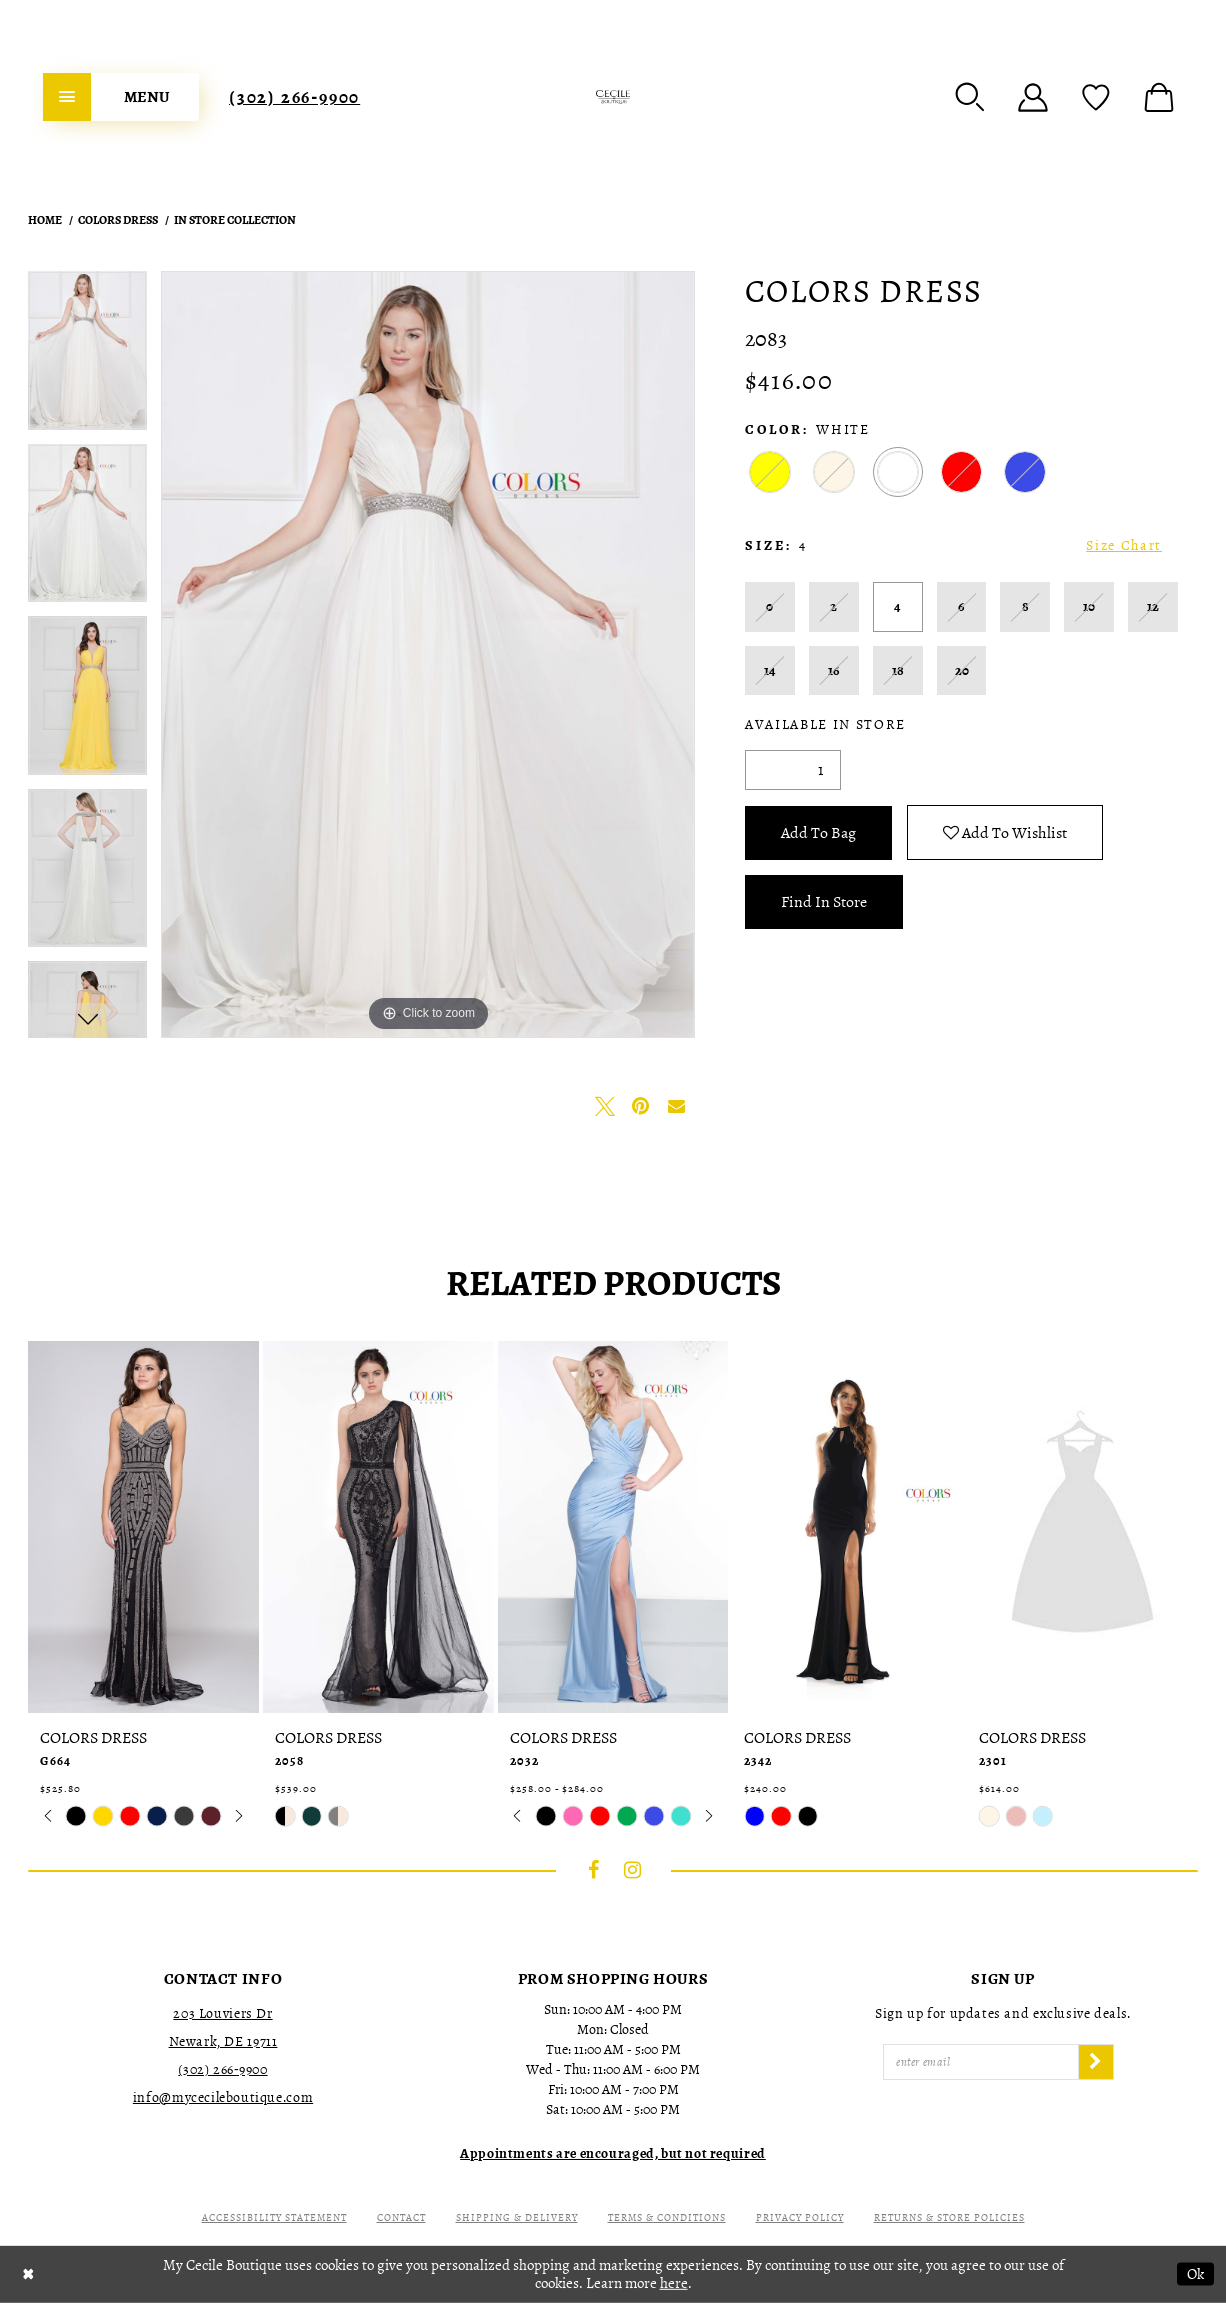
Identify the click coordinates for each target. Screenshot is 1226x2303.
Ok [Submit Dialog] (1195, 2274)
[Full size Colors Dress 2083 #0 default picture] (428, 654)
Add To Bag (818, 833)
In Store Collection (235, 220)
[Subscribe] (1096, 2062)
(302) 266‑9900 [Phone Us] (294, 97)
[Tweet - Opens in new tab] (605, 1106)
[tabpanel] (87, 357)
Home (45, 220)
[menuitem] (121, 97)
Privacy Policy (800, 2217)
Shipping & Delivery (517, 2217)
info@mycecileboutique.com (223, 2097)
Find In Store (824, 902)
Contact (401, 2217)
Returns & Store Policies (949, 2217)
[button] (970, 97)
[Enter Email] (981, 2062)
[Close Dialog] (28, 2274)
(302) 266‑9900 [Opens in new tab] (222, 2069)
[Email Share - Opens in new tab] (677, 1106)
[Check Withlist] (1096, 97)
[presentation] (143, 1527)
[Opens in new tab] (613, 2153)
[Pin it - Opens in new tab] (641, 1106)
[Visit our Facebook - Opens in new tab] (594, 1870)
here (674, 2283)
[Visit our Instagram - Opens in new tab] (633, 1870)
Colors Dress (118, 220)
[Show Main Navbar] (121, 97)
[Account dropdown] (1033, 97)
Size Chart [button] (1124, 545)
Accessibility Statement (274, 2217)
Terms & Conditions (667, 2217)
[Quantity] (793, 770)
